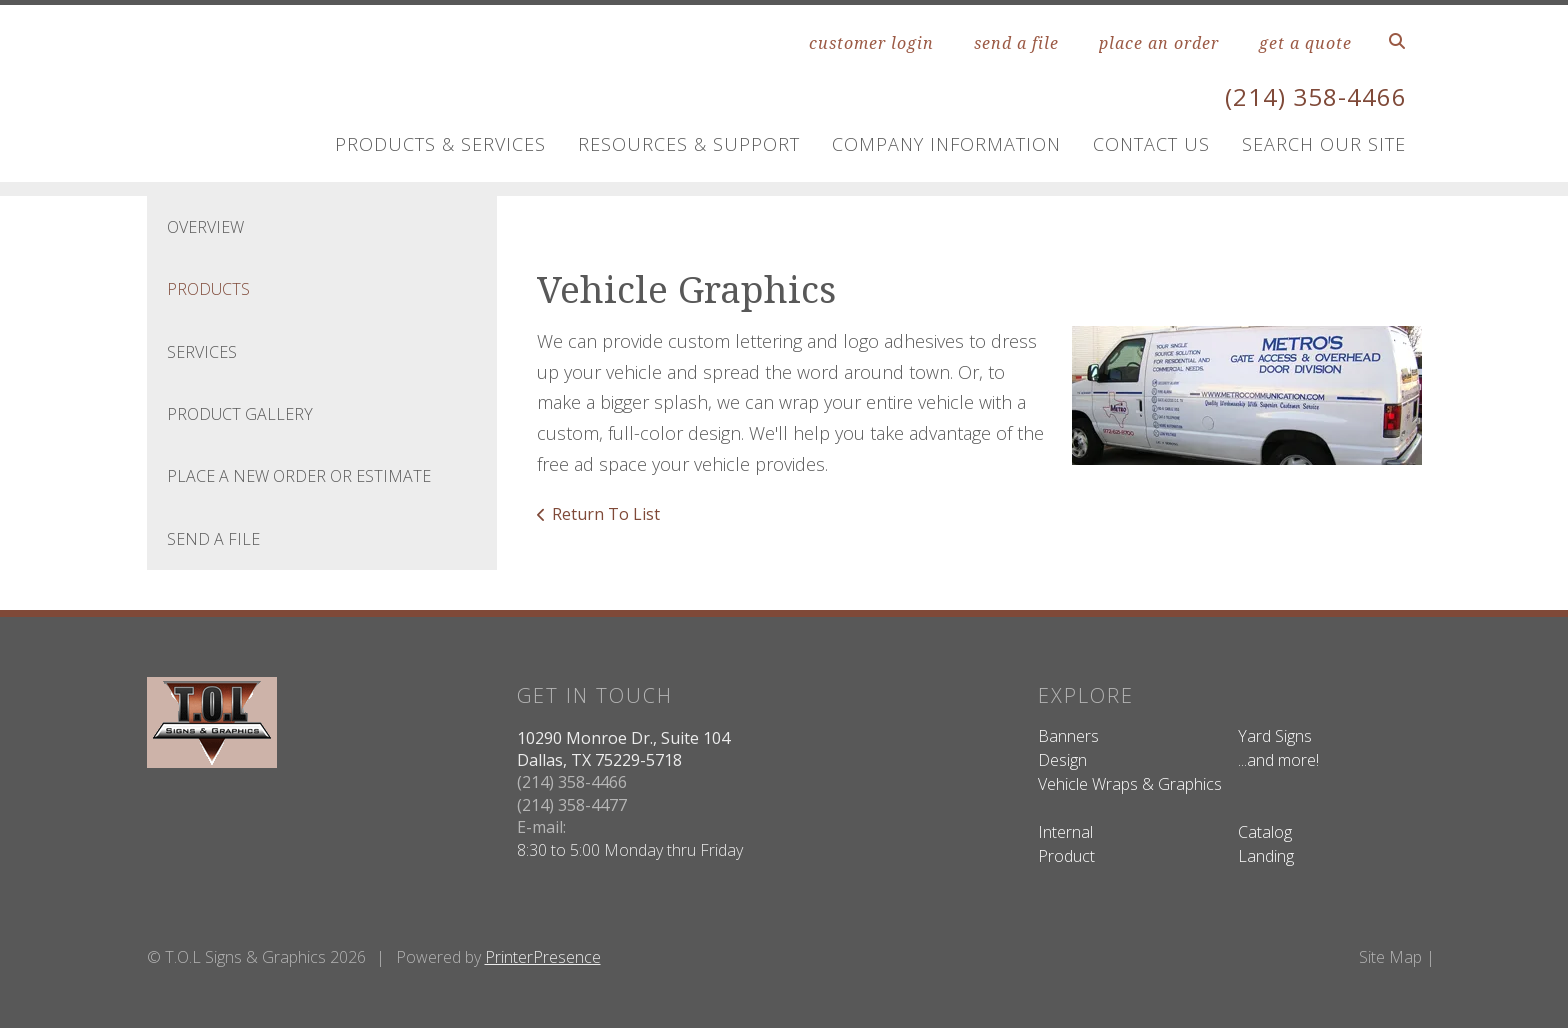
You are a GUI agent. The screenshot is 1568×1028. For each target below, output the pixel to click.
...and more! (1278, 760)
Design (1062, 760)
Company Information (946, 144)
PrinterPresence (543, 957)
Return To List (606, 514)
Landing (1266, 856)
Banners (1068, 736)
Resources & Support (689, 144)
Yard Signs (1275, 736)
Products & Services (440, 144)
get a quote (1305, 43)
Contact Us (1151, 144)
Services (202, 352)
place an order (1159, 43)
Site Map (1390, 957)
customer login (871, 43)
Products (208, 289)
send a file (1016, 43)
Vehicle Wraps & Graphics (1130, 784)
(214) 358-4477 (572, 805)
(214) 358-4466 (1316, 96)
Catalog (1265, 832)
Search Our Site (1324, 144)
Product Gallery (240, 414)
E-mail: (541, 827)
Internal (1065, 832)
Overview (205, 227)
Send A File (213, 539)
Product (1066, 856)
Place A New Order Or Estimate (299, 476)
